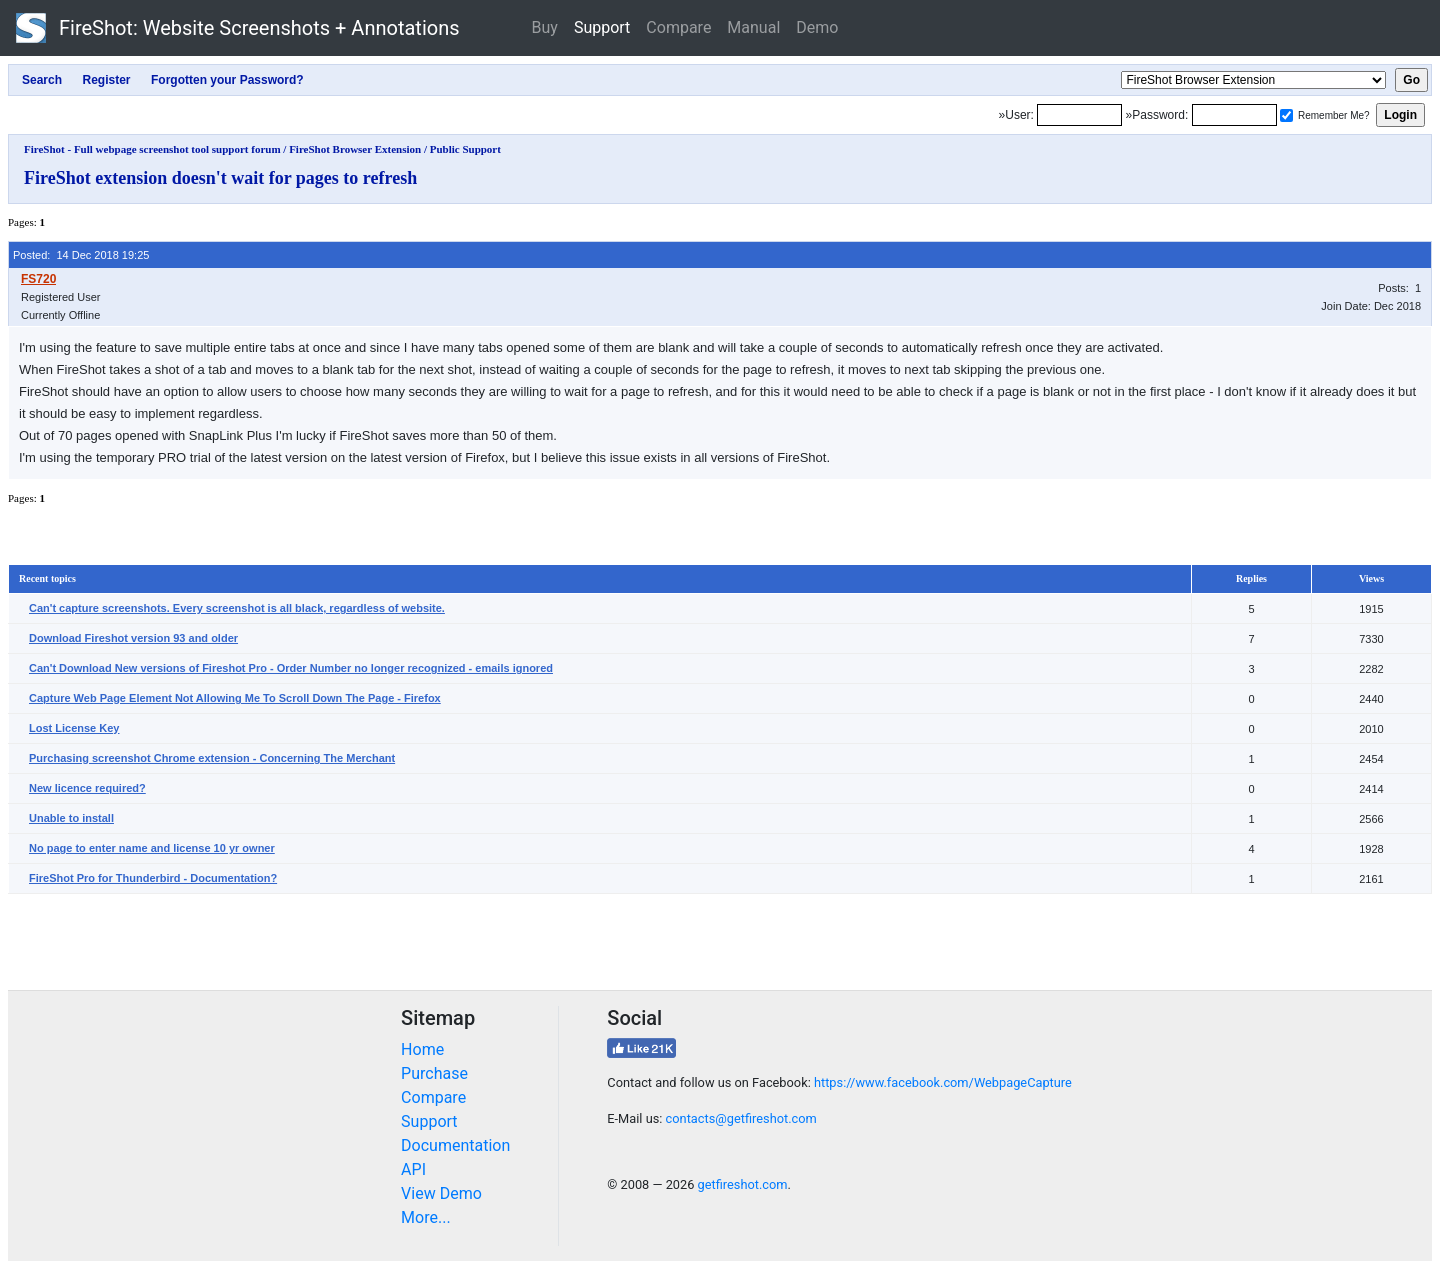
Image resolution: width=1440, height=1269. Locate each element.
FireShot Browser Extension (355, 149)
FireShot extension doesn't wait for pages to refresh (220, 178)
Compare (678, 27)
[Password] (1234, 115)
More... (426, 1217)
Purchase (434, 1073)
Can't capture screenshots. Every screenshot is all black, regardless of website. (237, 608)
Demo (817, 27)
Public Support (465, 149)
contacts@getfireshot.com (741, 1118)
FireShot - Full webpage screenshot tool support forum (152, 149)
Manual (753, 27)
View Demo (441, 1193)
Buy (545, 27)
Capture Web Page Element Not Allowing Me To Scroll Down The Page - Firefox (235, 698)
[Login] (1079, 115)
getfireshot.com (743, 1184)
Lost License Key (74, 728)
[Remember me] (1286, 115)
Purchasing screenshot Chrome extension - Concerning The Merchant (212, 758)
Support (602, 27)
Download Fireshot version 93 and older (133, 638)
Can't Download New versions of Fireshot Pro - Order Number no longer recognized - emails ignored (291, 668)
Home (422, 1049)
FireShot (238, 28)
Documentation (455, 1145)
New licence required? (87, 788)
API (413, 1169)
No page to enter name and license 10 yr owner (152, 848)
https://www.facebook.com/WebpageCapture (943, 1082)
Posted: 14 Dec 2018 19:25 (81, 255)
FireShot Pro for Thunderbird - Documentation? (153, 878)
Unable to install (71, 818)
